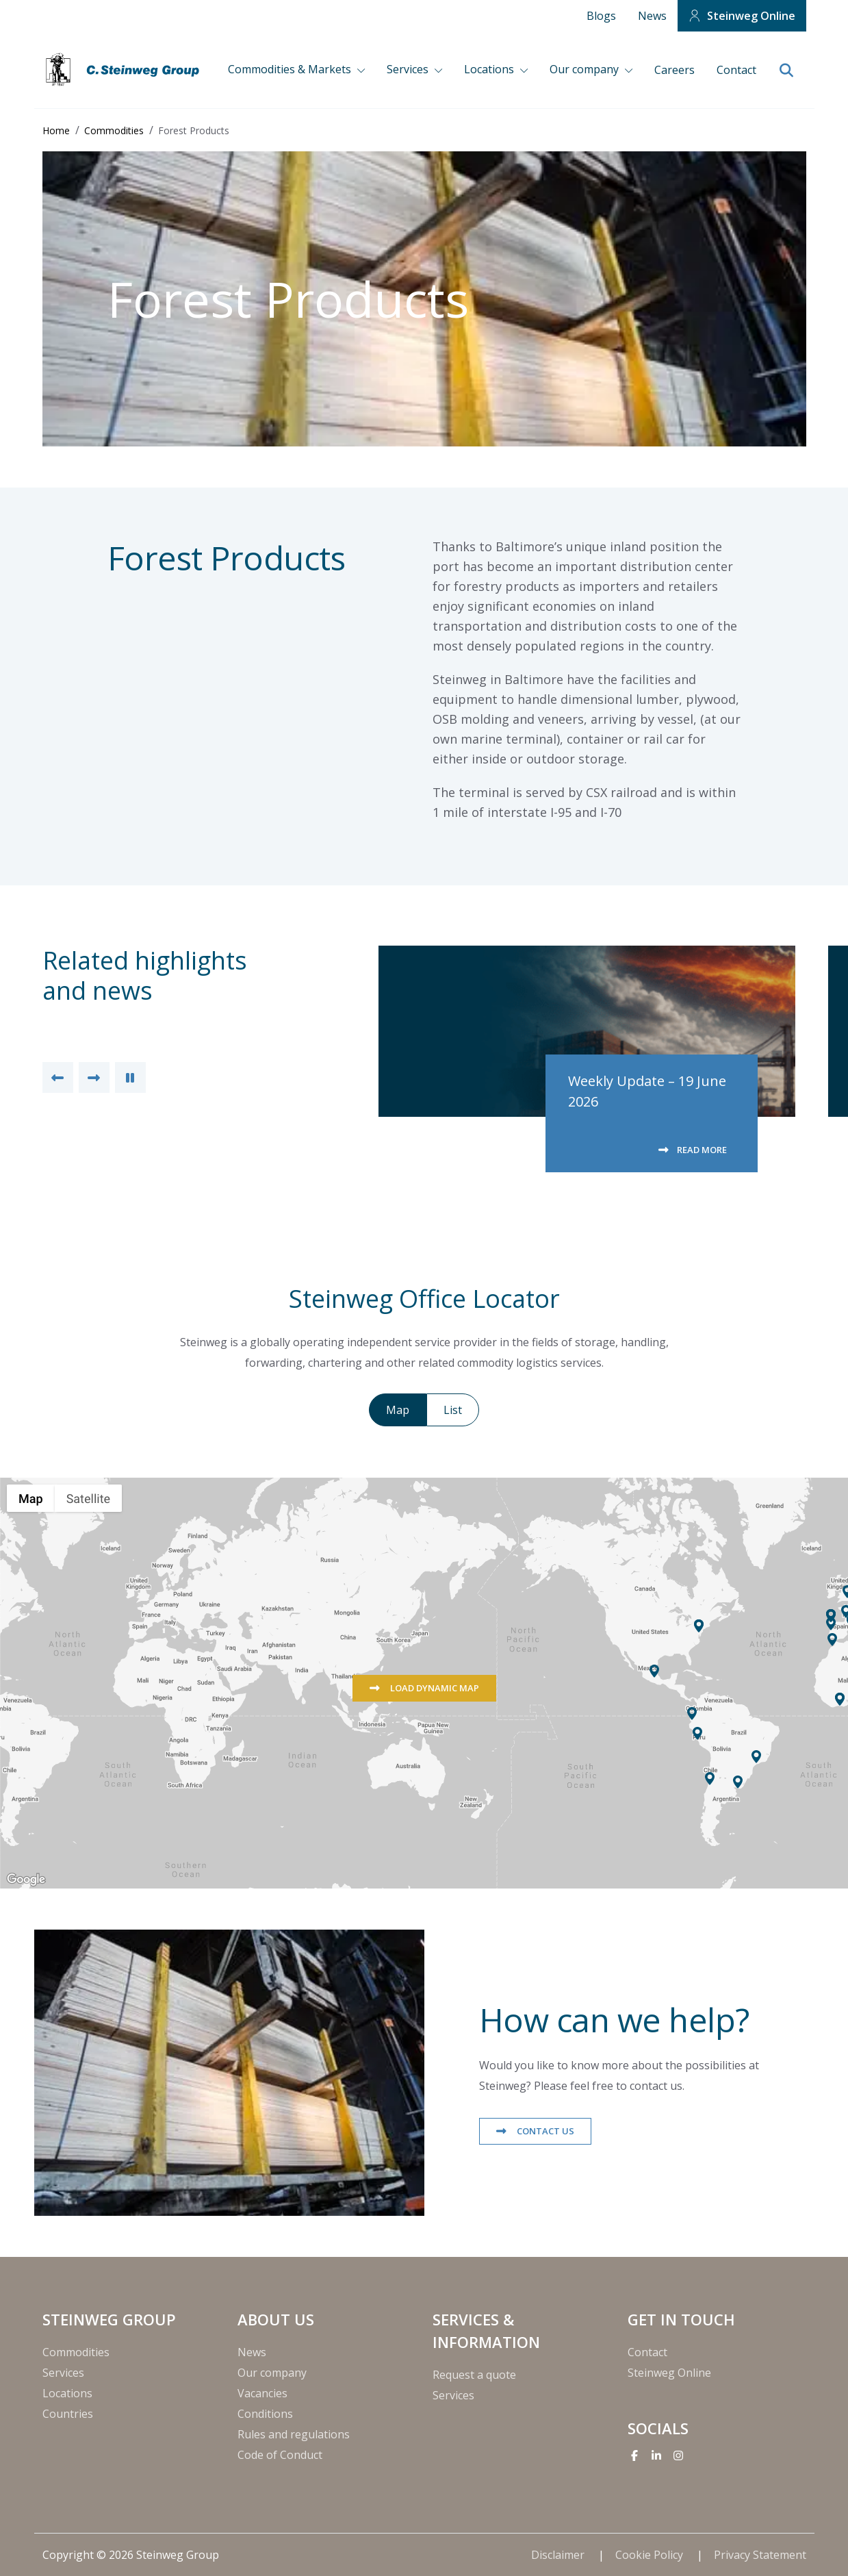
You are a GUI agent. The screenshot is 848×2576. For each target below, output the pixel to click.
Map (397, 1409)
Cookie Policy (650, 2554)
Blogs (601, 15)
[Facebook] (634, 2455)
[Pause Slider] (130, 1077)
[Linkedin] (656, 2455)
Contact (736, 69)
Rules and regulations (293, 2434)
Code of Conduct (279, 2454)
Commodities (114, 130)
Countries (67, 2413)
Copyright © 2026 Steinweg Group (130, 2554)
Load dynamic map (433, 1688)
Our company (585, 69)
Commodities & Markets (291, 69)
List (453, 1409)
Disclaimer (559, 2554)
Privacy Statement (760, 2554)
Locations (490, 69)
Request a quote (474, 2374)
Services (409, 69)
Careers (674, 69)
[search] (786, 71)
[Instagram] (678, 2455)
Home (56, 130)
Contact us (544, 2131)
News (652, 15)
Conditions (265, 2413)
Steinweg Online (751, 15)
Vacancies (262, 2393)
